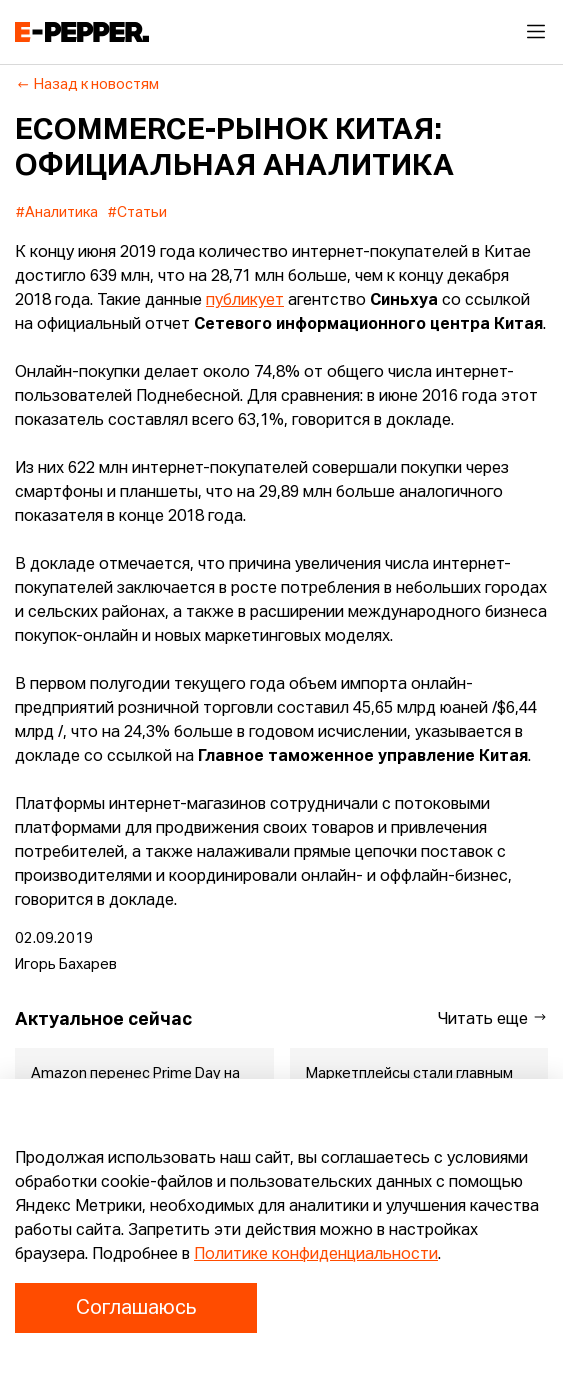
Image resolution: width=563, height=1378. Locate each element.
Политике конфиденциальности (316, 1255)
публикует (245, 301)
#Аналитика (57, 213)
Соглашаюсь (136, 1308)
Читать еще (493, 1018)
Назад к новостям (87, 85)
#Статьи (137, 213)
